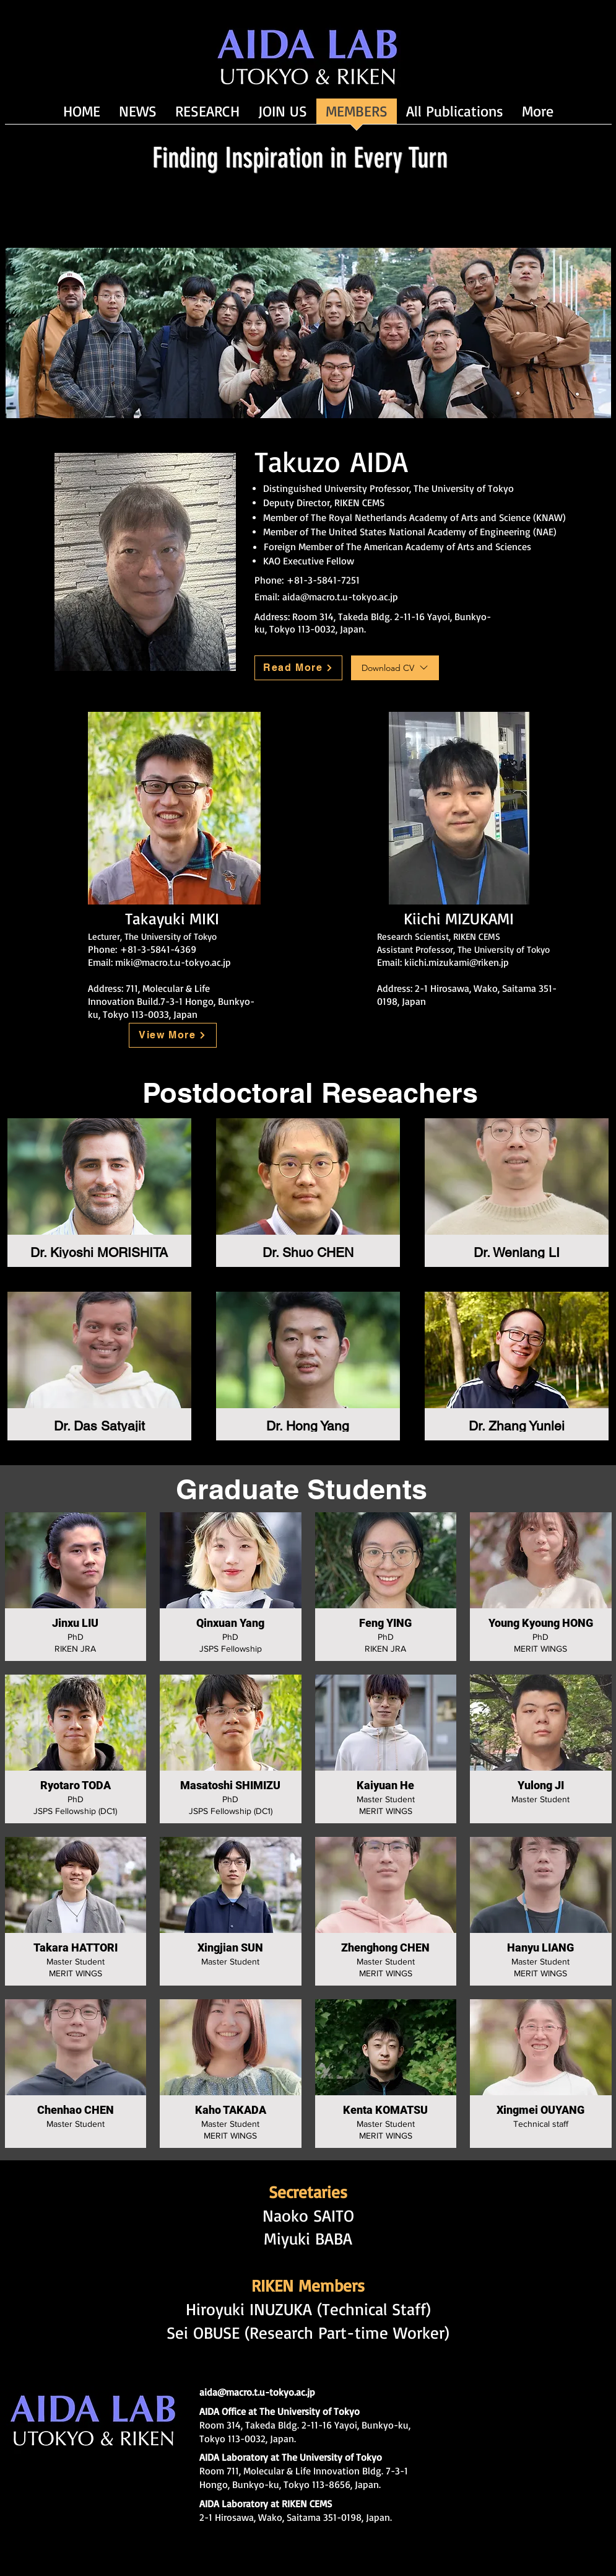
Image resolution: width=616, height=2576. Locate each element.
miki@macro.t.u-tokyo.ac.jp (173, 962)
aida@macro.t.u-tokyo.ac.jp (340, 596)
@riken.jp (489, 962)
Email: (268, 596)
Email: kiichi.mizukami (423, 962)
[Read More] (298, 667)
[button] (99, 1192)
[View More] (173, 1035)
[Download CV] (395, 667)
